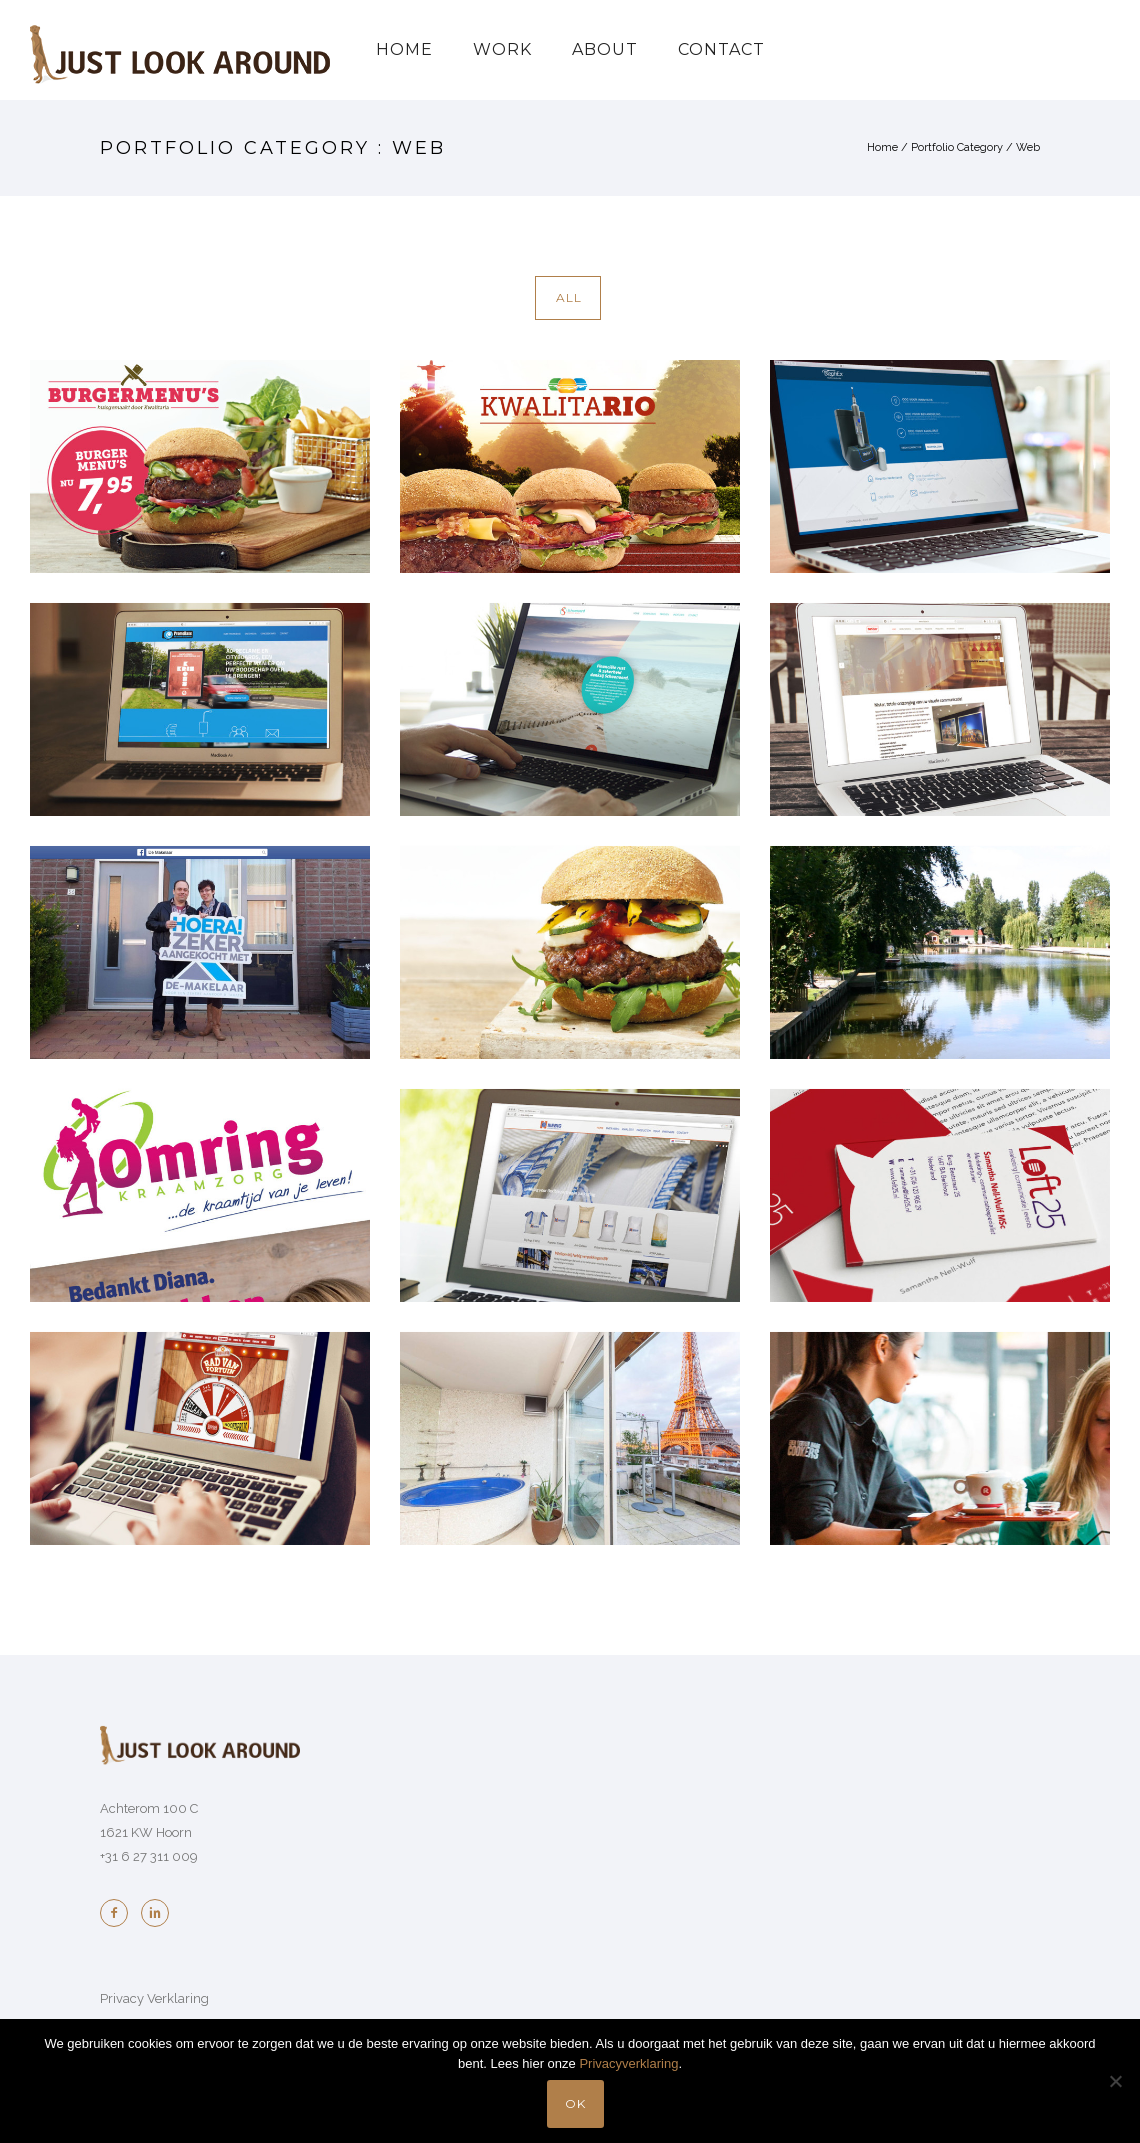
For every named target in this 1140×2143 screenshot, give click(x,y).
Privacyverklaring (628, 2063)
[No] (1115, 2081)
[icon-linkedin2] (155, 1913)
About (605, 49)
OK (575, 2103)
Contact (721, 49)
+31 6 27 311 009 (149, 1856)
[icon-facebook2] (119, 1913)
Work (502, 49)
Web (1028, 147)
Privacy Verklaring (154, 1998)
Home (404, 49)
